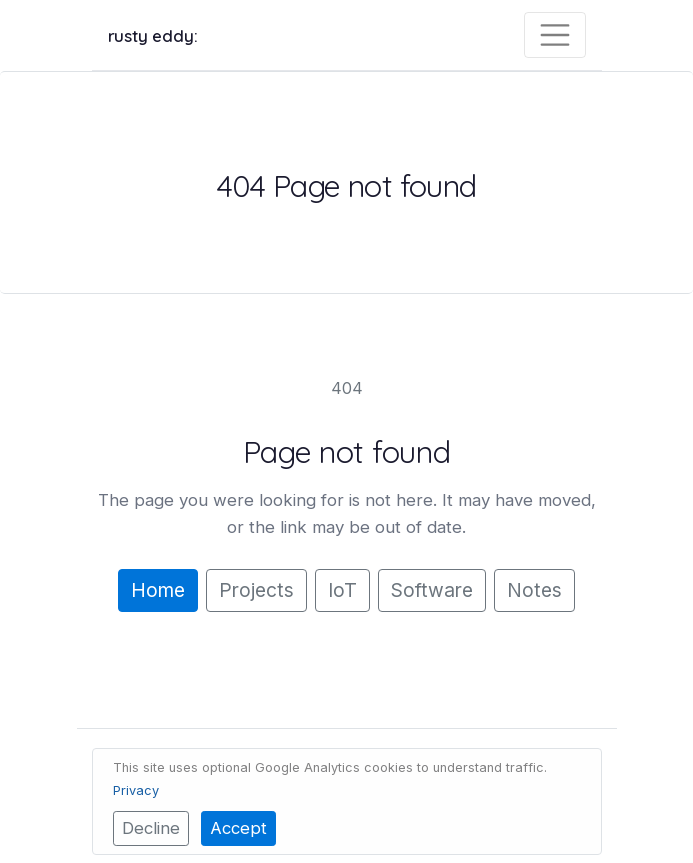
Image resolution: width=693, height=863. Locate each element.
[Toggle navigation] (555, 35)
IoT (342, 590)
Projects (256, 590)
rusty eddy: (153, 35)
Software (432, 590)
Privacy (136, 790)
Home (158, 590)
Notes (534, 590)
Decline (151, 828)
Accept (238, 828)
